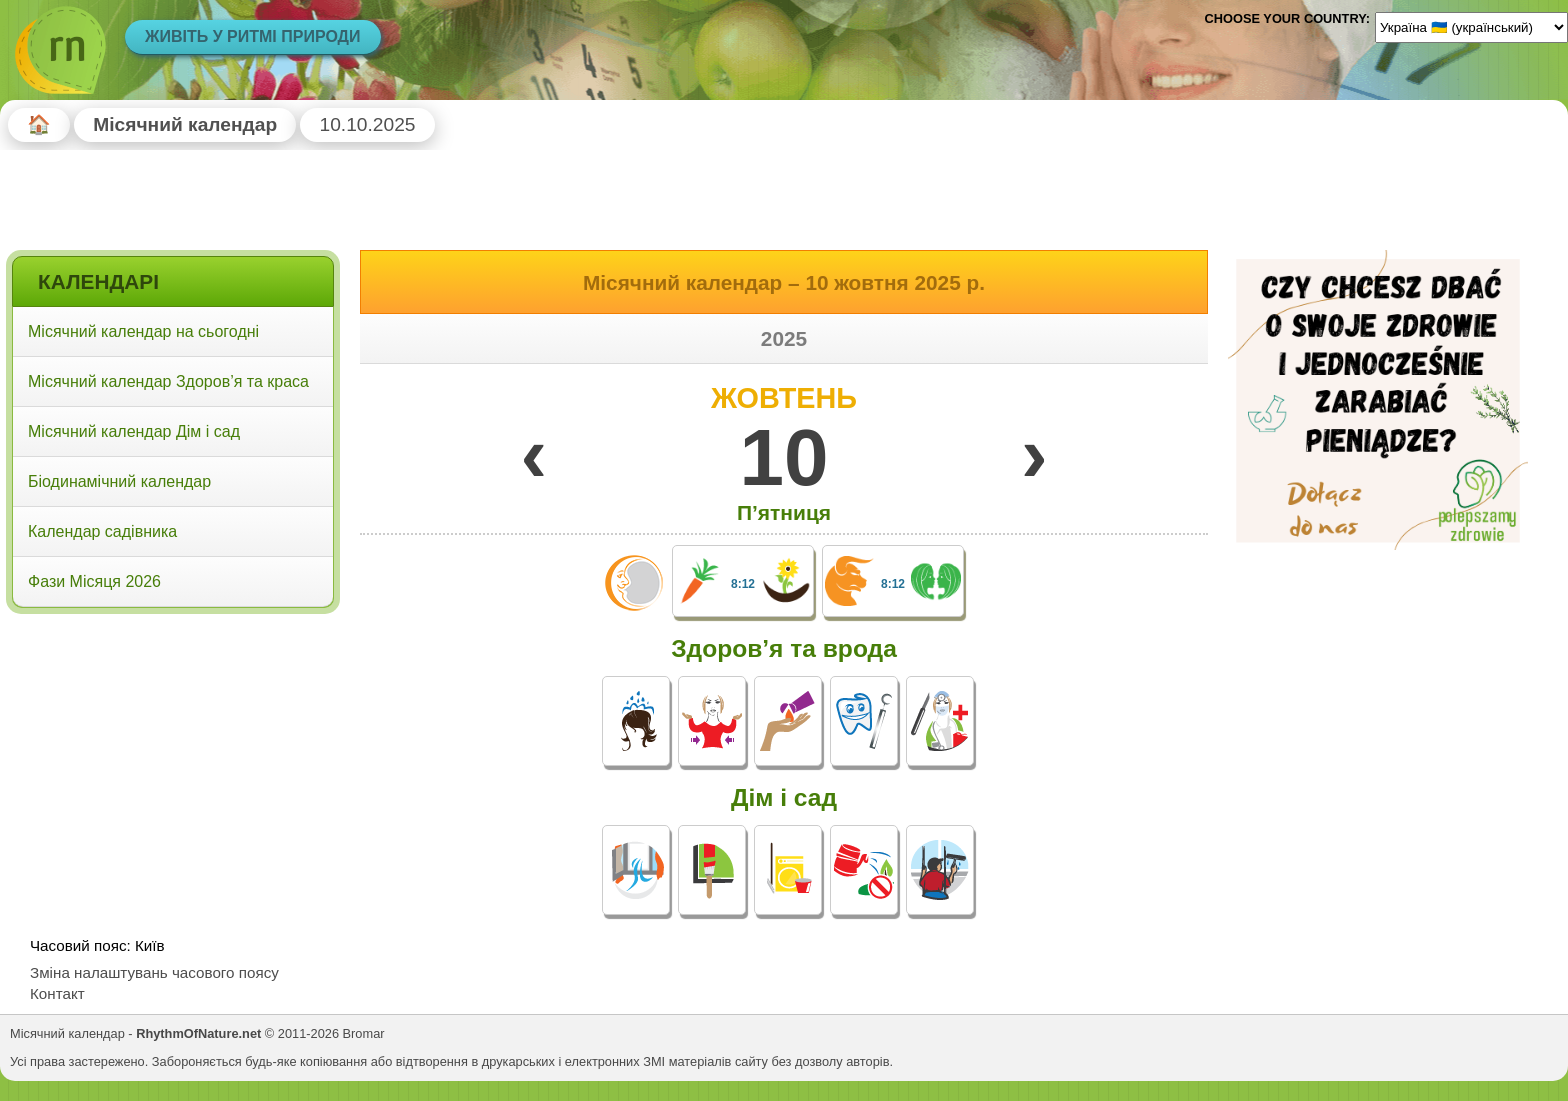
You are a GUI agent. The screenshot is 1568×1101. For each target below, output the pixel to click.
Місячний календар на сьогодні (143, 331)
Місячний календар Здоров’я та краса (168, 381)
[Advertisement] (173, 749)
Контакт (57, 993)
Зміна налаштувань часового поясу (154, 972)
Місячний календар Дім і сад (134, 431)
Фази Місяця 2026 (94, 581)
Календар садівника (102, 531)
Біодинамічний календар (119, 481)
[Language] (1471, 27)
